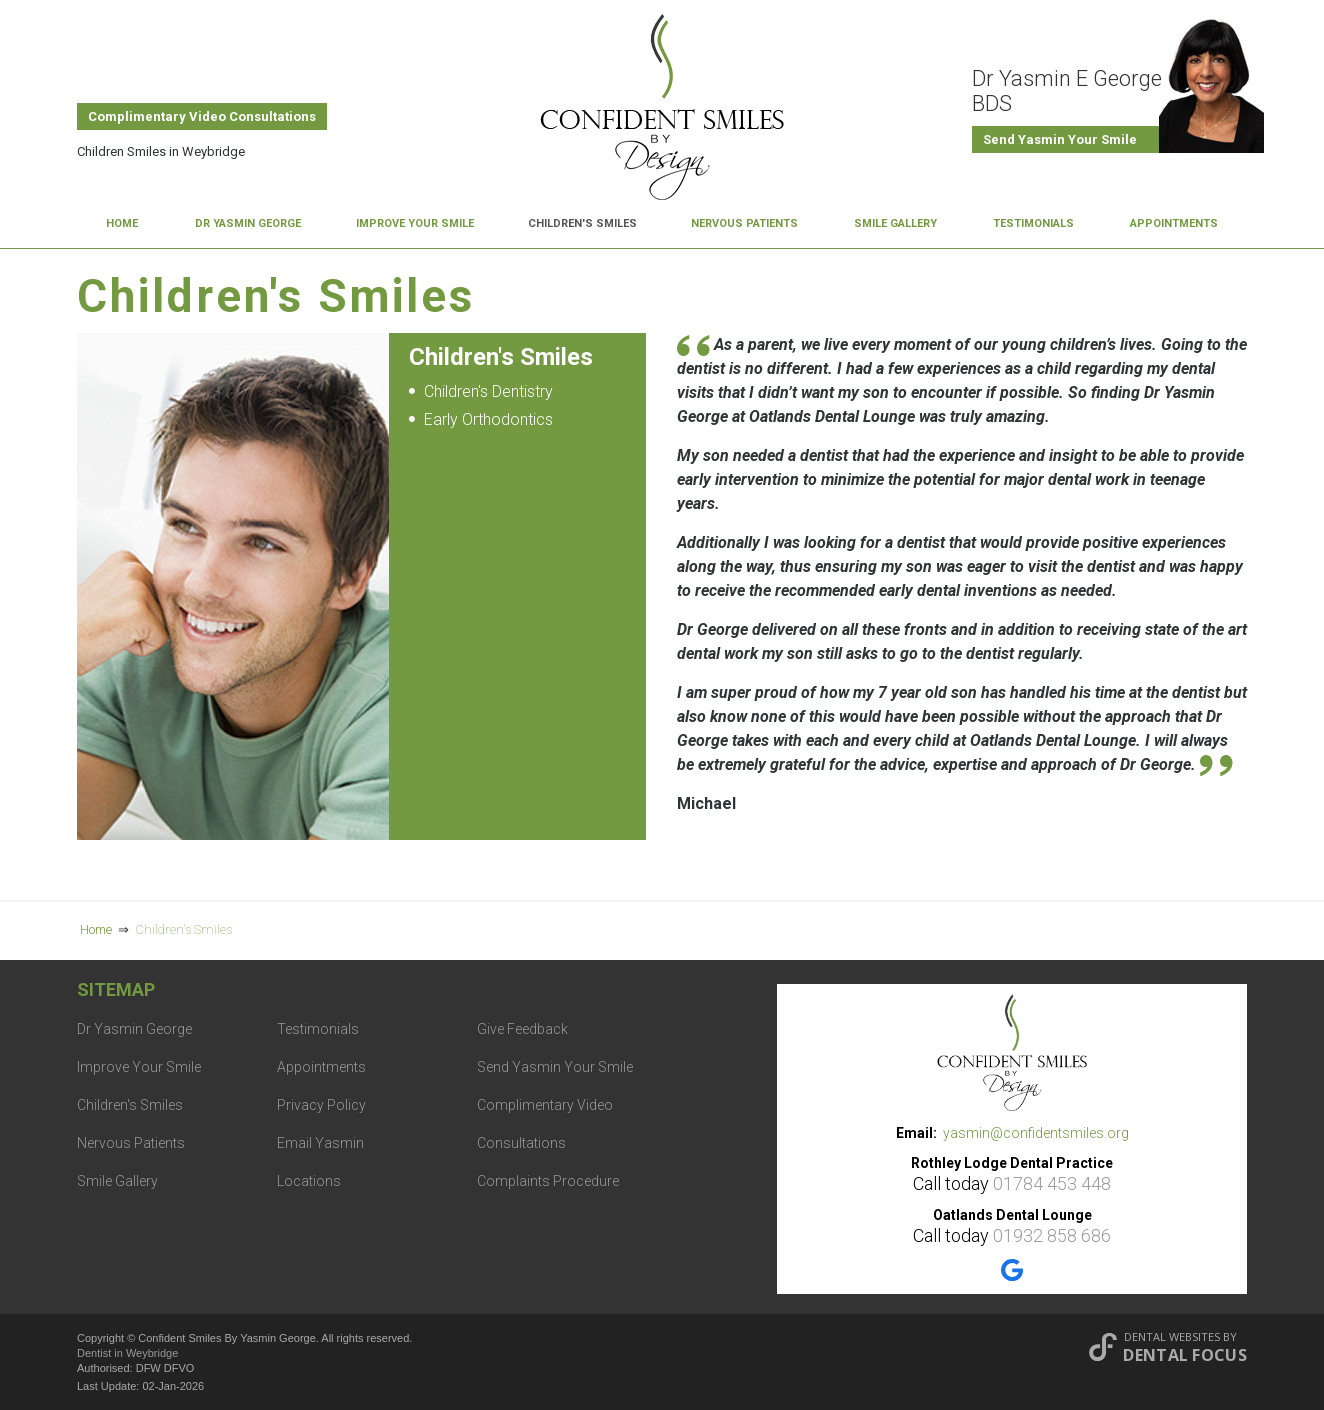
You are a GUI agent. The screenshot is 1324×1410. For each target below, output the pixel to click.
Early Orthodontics (488, 419)
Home (122, 223)
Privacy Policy (321, 1105)
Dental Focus (1185, 1355)
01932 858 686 (1052, 1235)
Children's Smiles (582, 223)
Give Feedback (522, 1029)
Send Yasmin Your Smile (1060, 139)
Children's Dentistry (488, 391)
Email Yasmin (320, 1143)
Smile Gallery (895, 223)
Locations (309, 1181)
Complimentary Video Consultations (202, 116)
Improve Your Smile (415, 223)
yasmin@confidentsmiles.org (1036, 1133)
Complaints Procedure (548, 1181)
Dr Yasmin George (248, 223)
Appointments (1174, 223)
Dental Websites (1172, 1336)
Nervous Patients (744, 223)
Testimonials (1033, 223)
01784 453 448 (1052, 1183)
